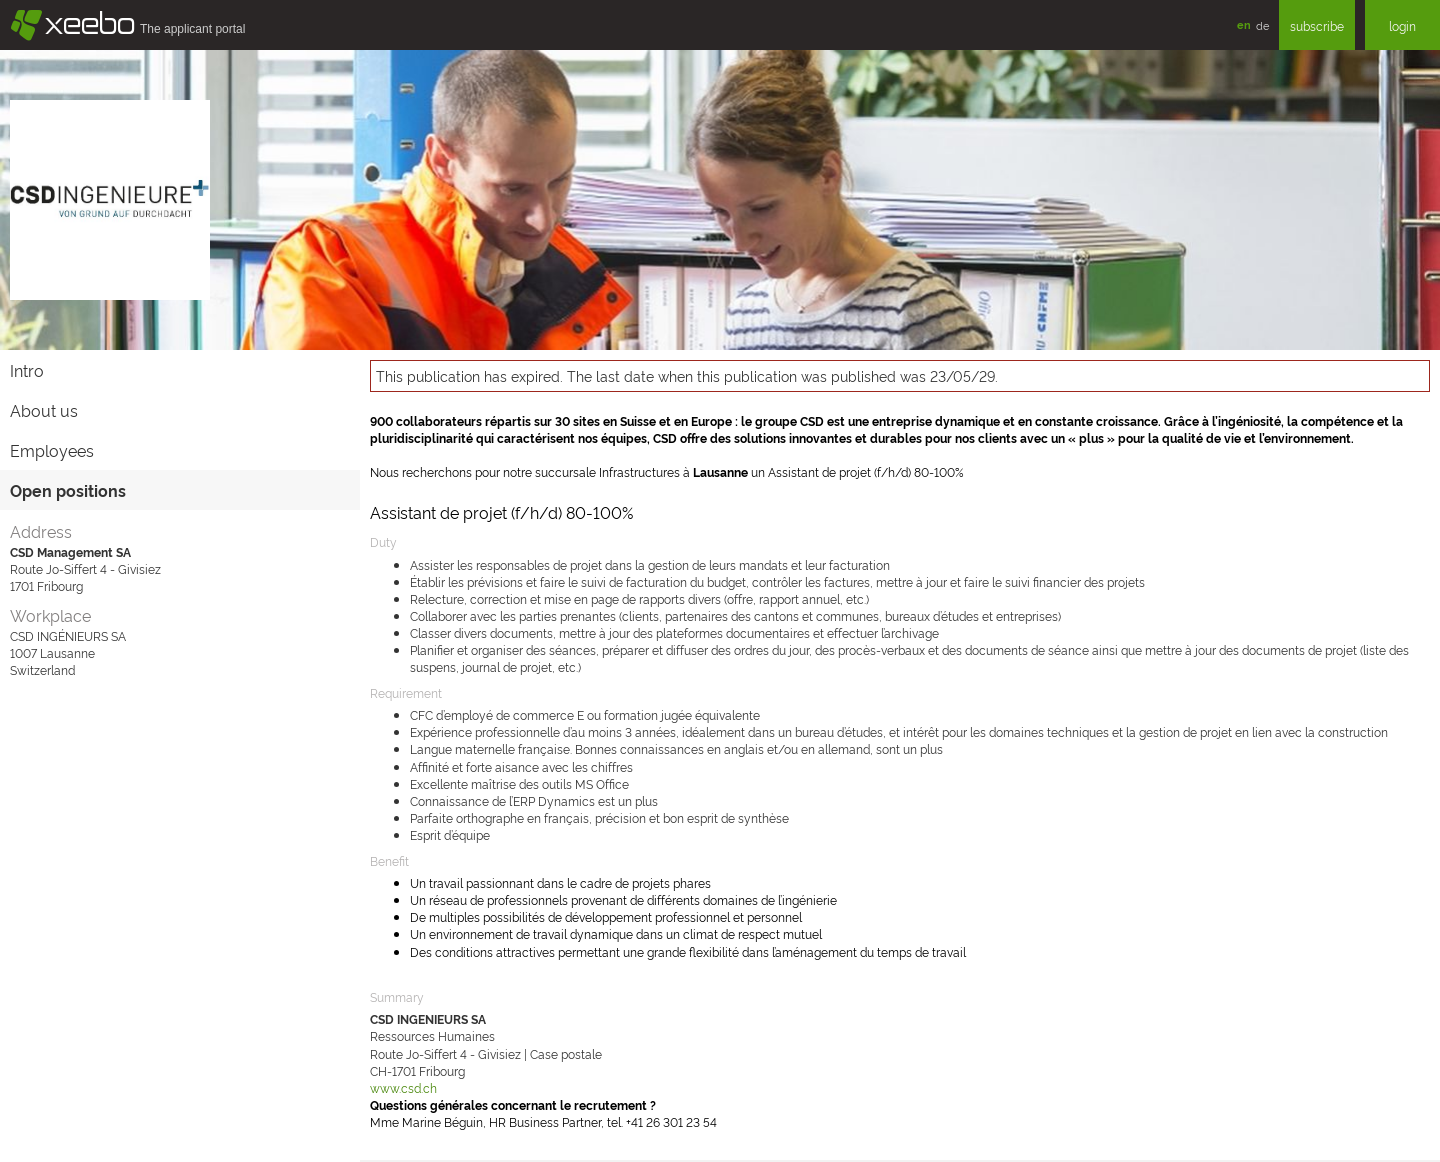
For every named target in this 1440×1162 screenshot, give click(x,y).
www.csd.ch (403, 1087)
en (1244, 24)
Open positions (68, 490)
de (1262, 25)
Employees (52, 450)
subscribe (1317, 25)
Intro (27, 370)
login (1402, 25)
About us (44, 410)
